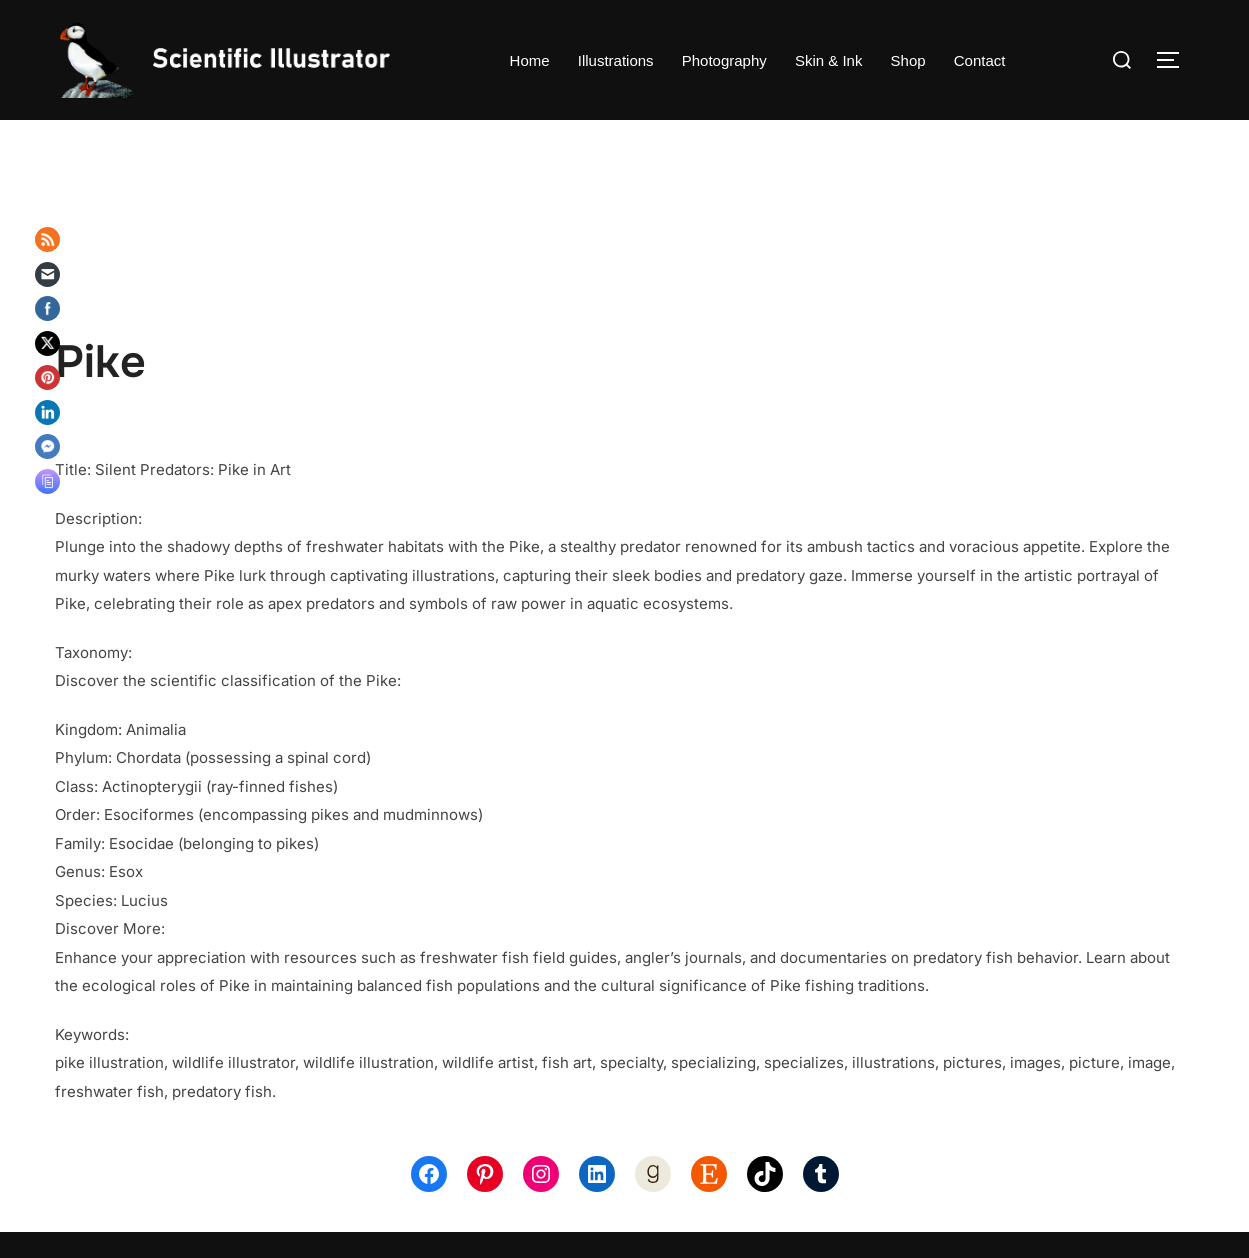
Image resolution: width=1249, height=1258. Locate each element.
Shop (908, 60)
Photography (724, 60)
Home (530, 60)
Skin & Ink (829, 60)
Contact (980, 60)
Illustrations (616, 60)
